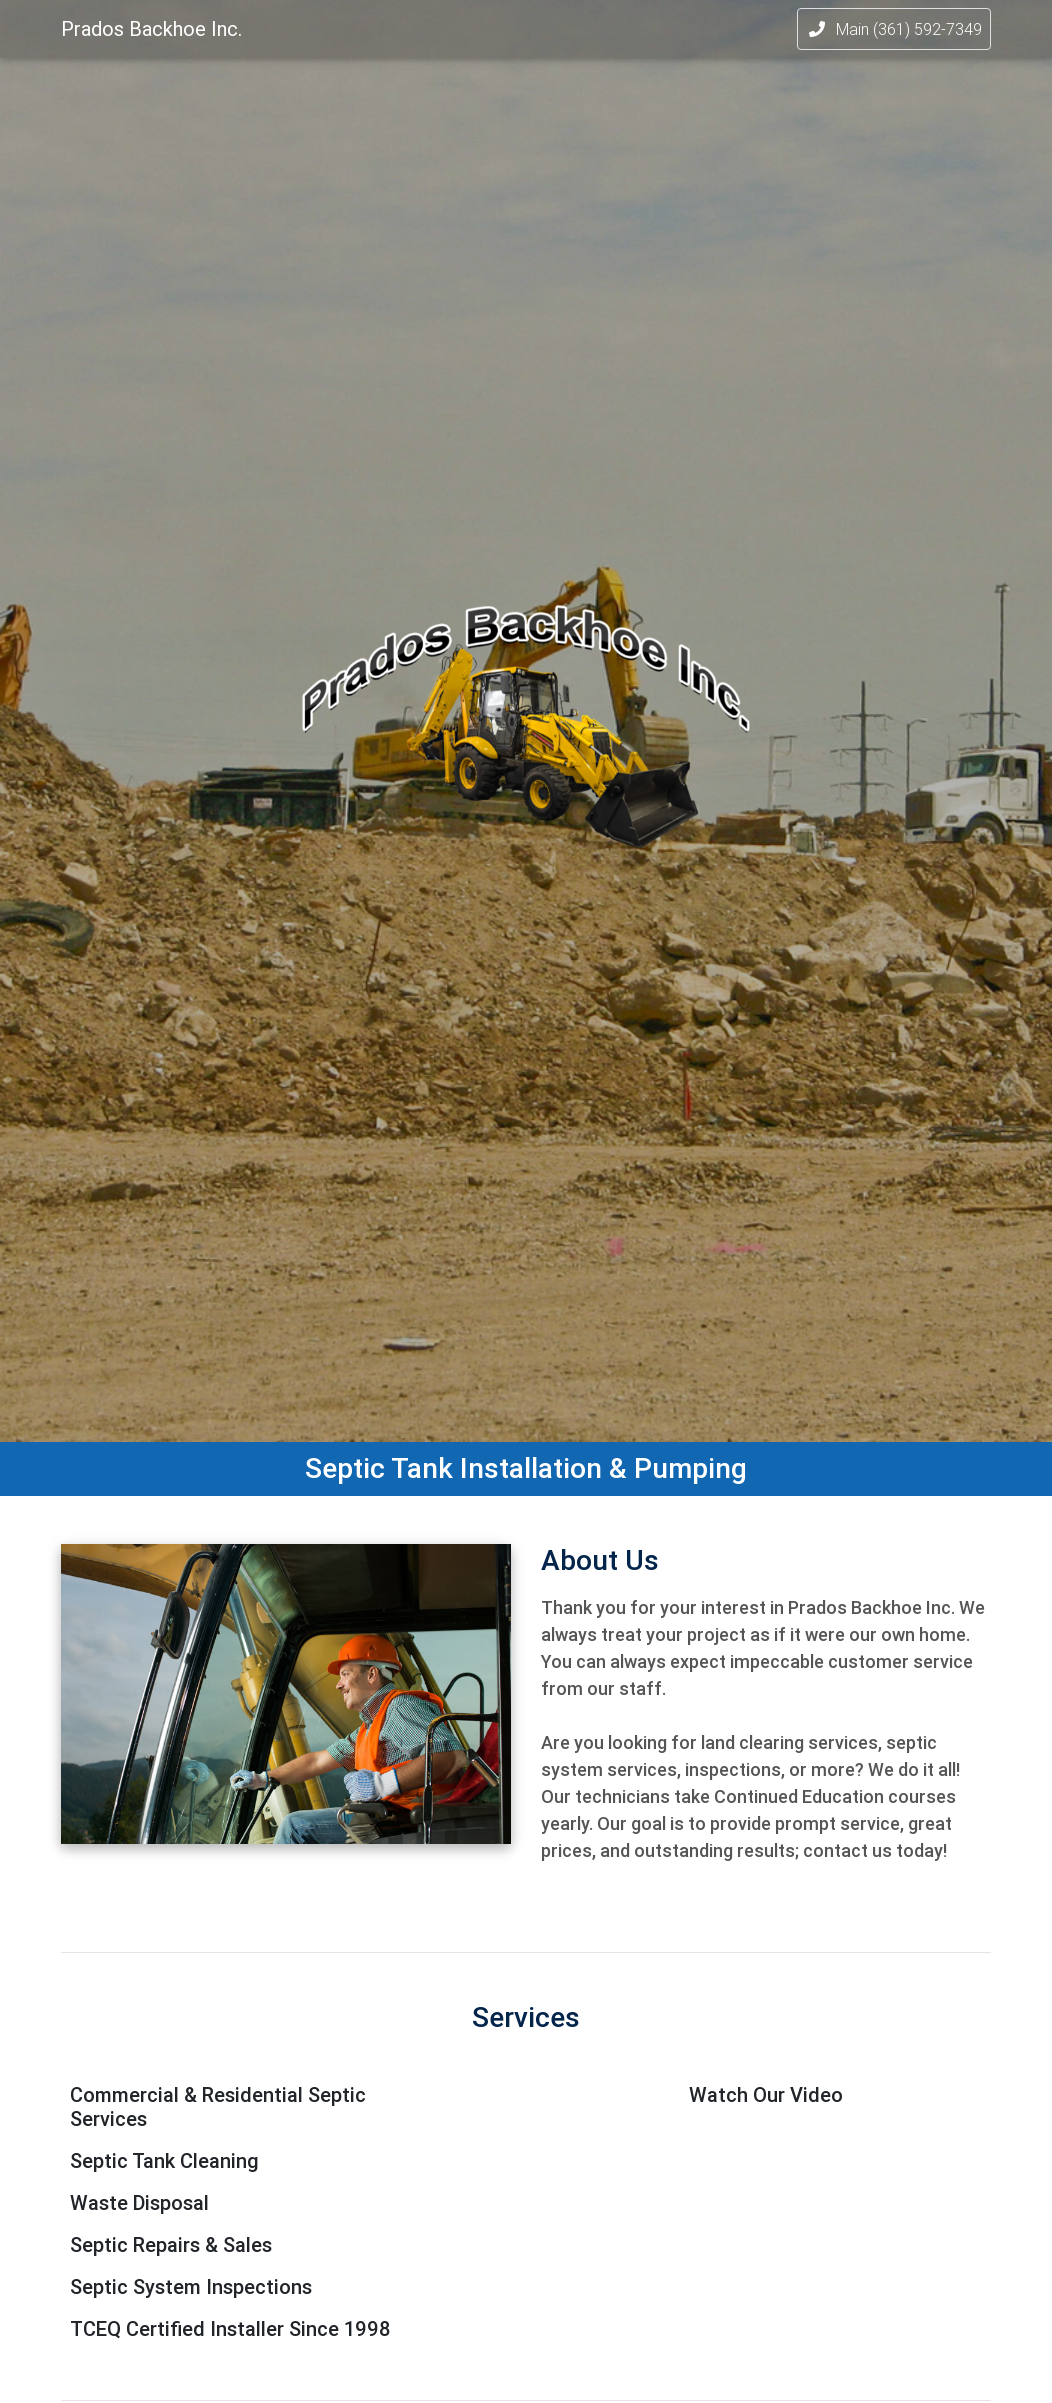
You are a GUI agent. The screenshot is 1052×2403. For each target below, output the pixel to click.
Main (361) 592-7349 (894, 33)
